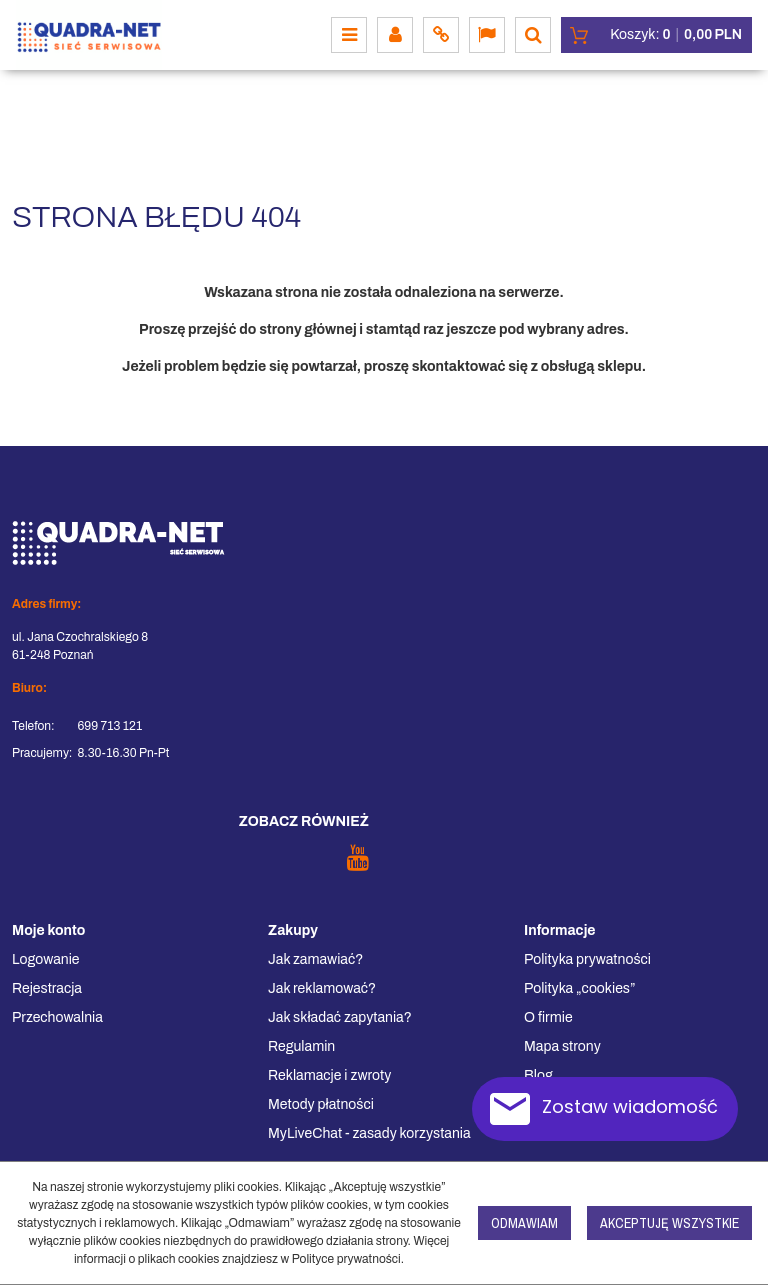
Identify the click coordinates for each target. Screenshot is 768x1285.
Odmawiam (524, 1223)
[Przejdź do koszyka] (676, 35)
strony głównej (307, 329)
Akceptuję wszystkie (669, 1223)
